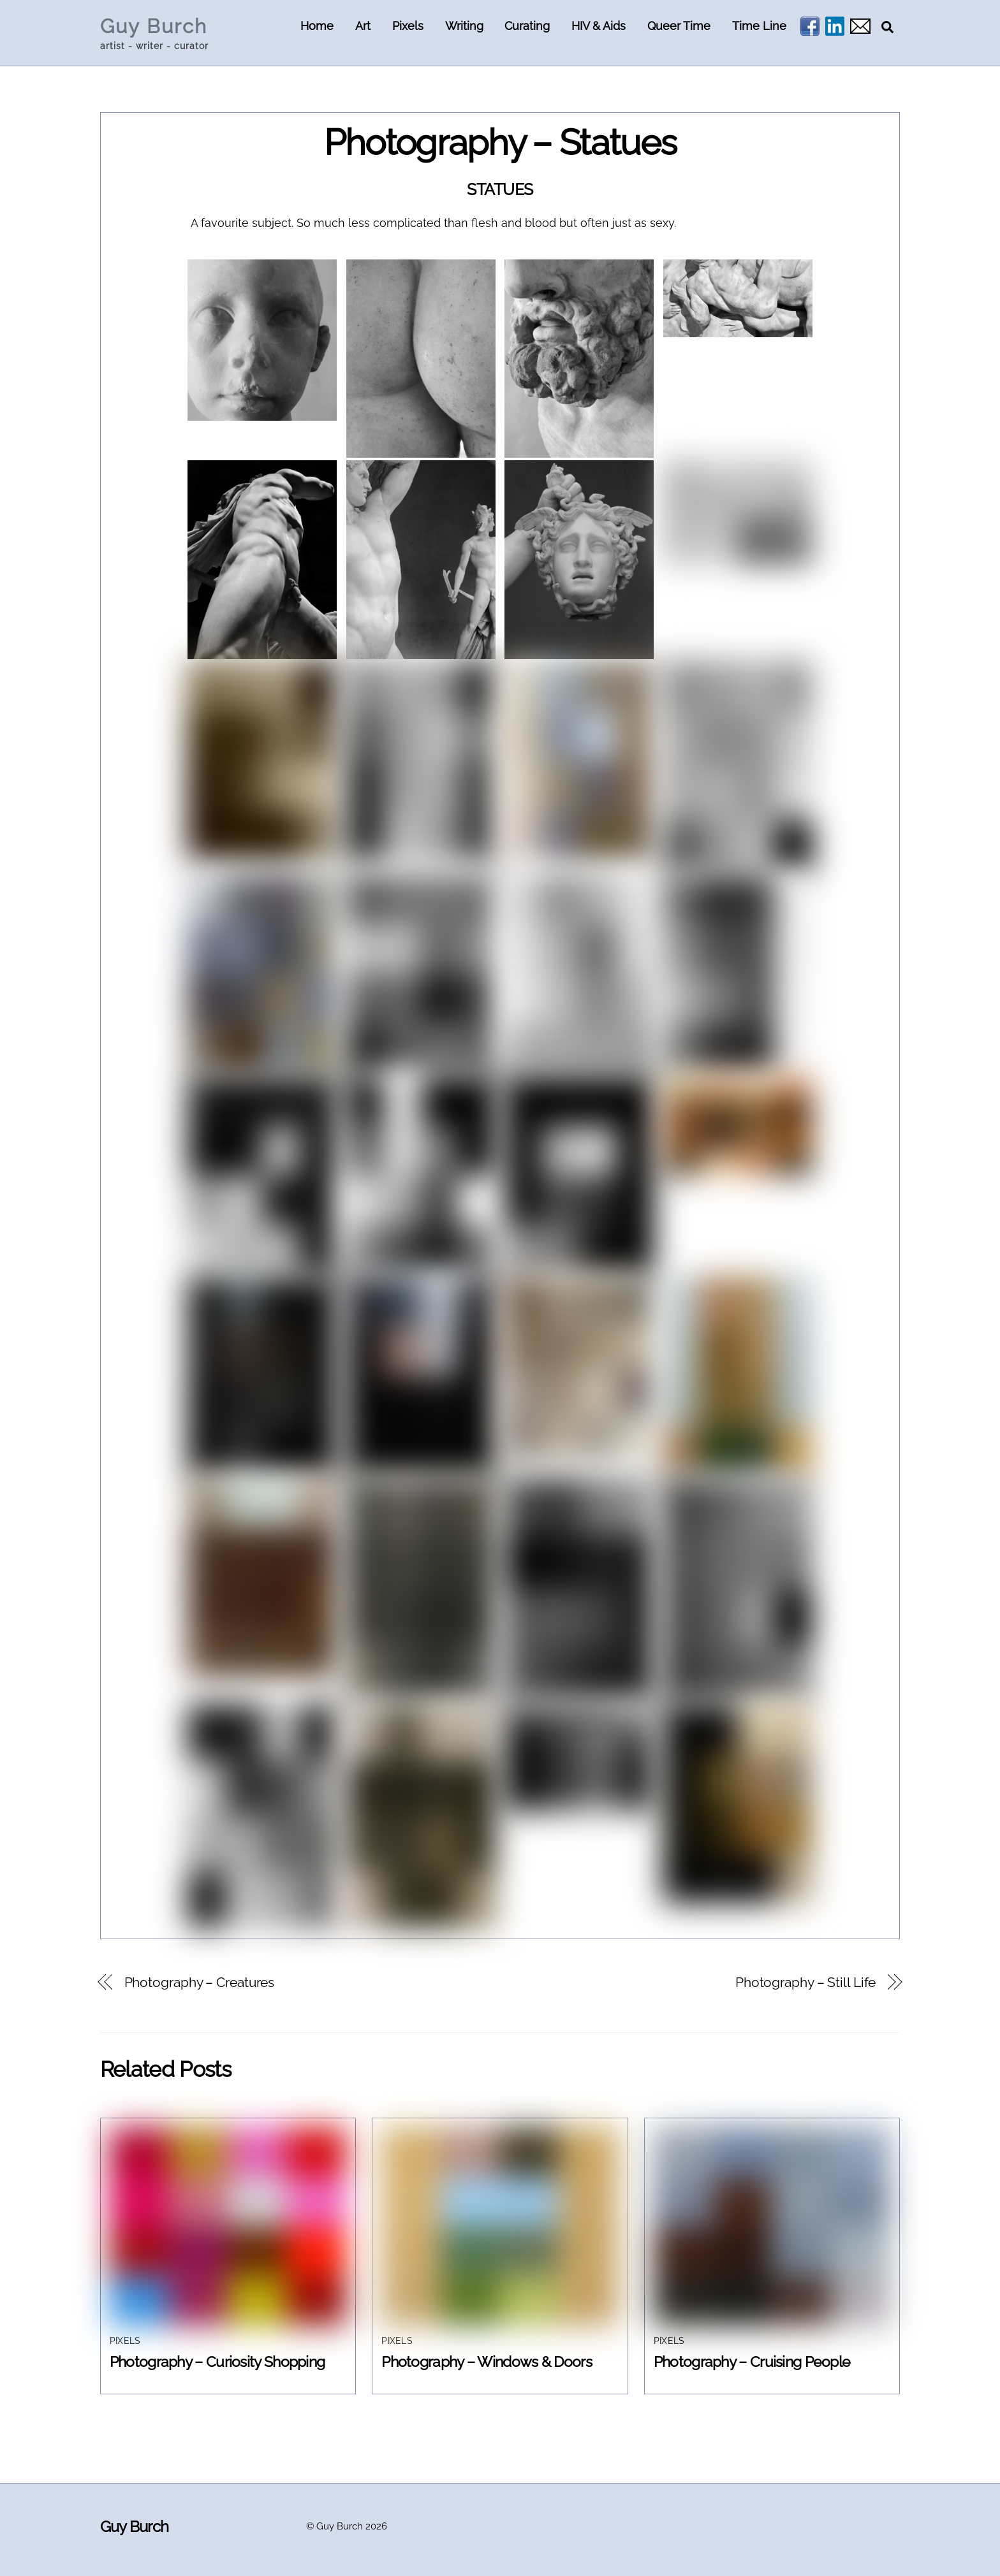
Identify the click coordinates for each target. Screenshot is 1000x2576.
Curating (527, 26)
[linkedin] (834, 26)
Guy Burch (339, 2526)
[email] (860, 26)
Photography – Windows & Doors (486, 2361)
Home (317, 26)
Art (363, 26)
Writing (464, 26)
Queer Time (678, 26)
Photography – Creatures (199, 1982)
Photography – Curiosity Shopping (217, 2361)
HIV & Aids (598, 26)
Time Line (759, 26)
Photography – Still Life (805, 1982)
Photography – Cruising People (752, 2361)
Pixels (407, 26)
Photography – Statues (500, 142)
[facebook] (810, 26)
